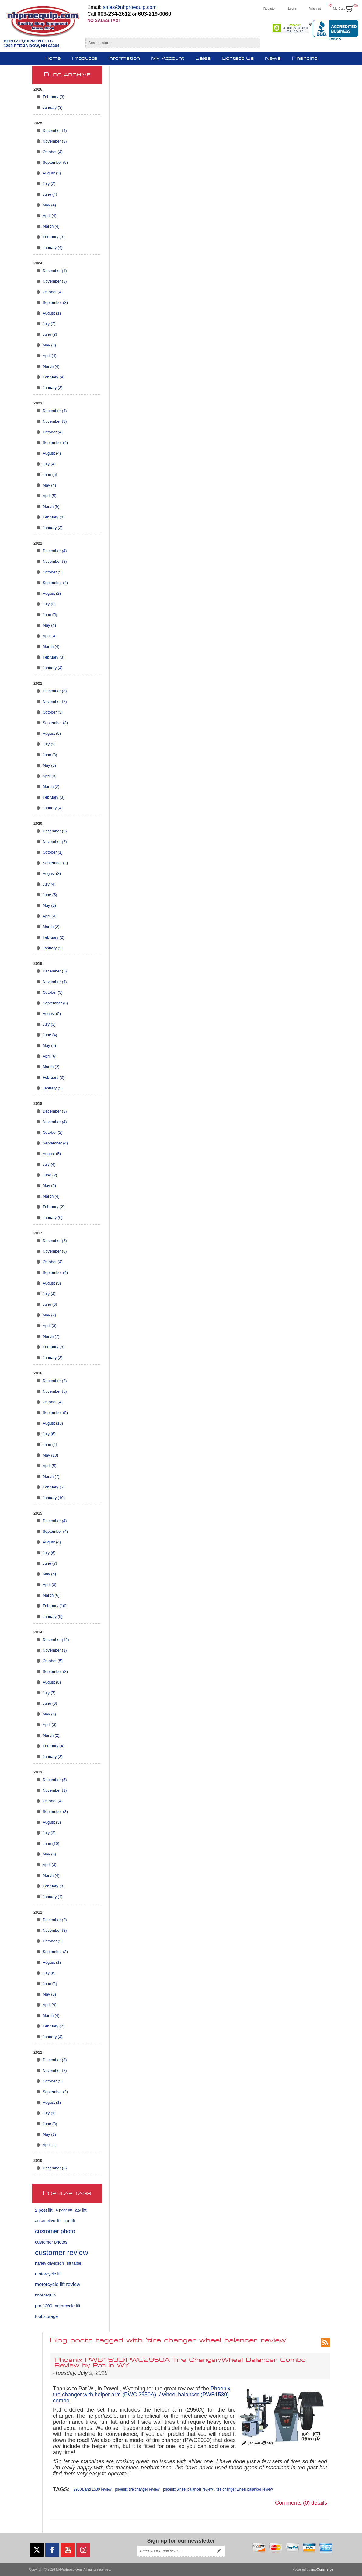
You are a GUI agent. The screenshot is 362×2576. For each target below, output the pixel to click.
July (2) (49, 183)
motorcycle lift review (57, 2284)
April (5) (50, 496)
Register (269, 8)
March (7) (51, 1336)
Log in (292, 8)
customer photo (55, 2231)
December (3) (55, 691)
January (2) (53, 948)
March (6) (51, 1595)
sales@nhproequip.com (130, 7)
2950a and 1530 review (93, 2489)
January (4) (53, 247)
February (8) (53, 1347)
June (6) (50, 1304)
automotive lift (48, 2220)
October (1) (53, 852)
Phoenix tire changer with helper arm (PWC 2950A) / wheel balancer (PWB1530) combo (141, 2394)
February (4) (53, 377)
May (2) (49, 905)
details (319, 2503)
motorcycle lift (48, 2274)
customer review (61, 2252)
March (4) (51, 226)
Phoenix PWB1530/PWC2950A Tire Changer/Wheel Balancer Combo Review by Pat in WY (180, 2363)
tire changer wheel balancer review (244, 2489)
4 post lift (64, 2210)
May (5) (49, 1045)
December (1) (55, 270)
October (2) (53, 1132)
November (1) (55, 1650)
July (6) (49, 1434)
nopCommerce (322, 2569)
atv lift (81, 2210)
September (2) (55, 863)
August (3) (52, 173)
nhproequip (45, 2295)
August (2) (52, 593)
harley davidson (49, 2263)
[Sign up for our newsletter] (175, 2551)
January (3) (53, 107)
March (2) (51, 786)
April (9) (50, 2005)
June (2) (50, 1175)
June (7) (50, 1563)
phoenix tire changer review (137, 2489)
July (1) (49, 2113)
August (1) (52, 313)
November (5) (55, 1391)
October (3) (53, 712)
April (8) (50, 1584)
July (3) (49, 604)
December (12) (56, 1639)
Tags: (61, 2489)
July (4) (49, 464)
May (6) (49, 1574)
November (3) (55, 141)
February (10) (55, 1606)
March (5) (51, 506)
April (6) (50, 1056)
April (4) (50, 215)
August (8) (52, 1682)
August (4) (52, 453)
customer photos (51, 2242)
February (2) (53, 937)
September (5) (55, 162)
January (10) (54, 1497)
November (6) (55, 1251)
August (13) (53, 1423)
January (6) (53, 1217)
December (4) (55, 130)
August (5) (52, 733)
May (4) (49, 205)
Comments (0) (292, 2503)
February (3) (53, 97)
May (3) (49, 345)
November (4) (55, 981)
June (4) (50, 194)
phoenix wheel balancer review (188, 2489)
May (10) (50, 1455)
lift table (74, 2263)
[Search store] (167, 43)
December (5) (55, 971)
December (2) (55, 831)
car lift (69, 2220)
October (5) (53, 572)
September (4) (55, 442)
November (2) (55, 701)
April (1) (50, 2145)
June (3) (50, 334)
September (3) (55, 302)
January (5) (53, 1088)
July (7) (49, 1692)
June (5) (50, 474)
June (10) (51, 1843)
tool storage (46, 2316)
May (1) (49, 1714)
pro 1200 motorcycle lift (57, 2305)
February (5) (53, 1487)
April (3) (50, 776)
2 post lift (44, 2210)
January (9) (53, 1616)
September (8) (55, 1671)
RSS (325, 2342)
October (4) (53, 152)
